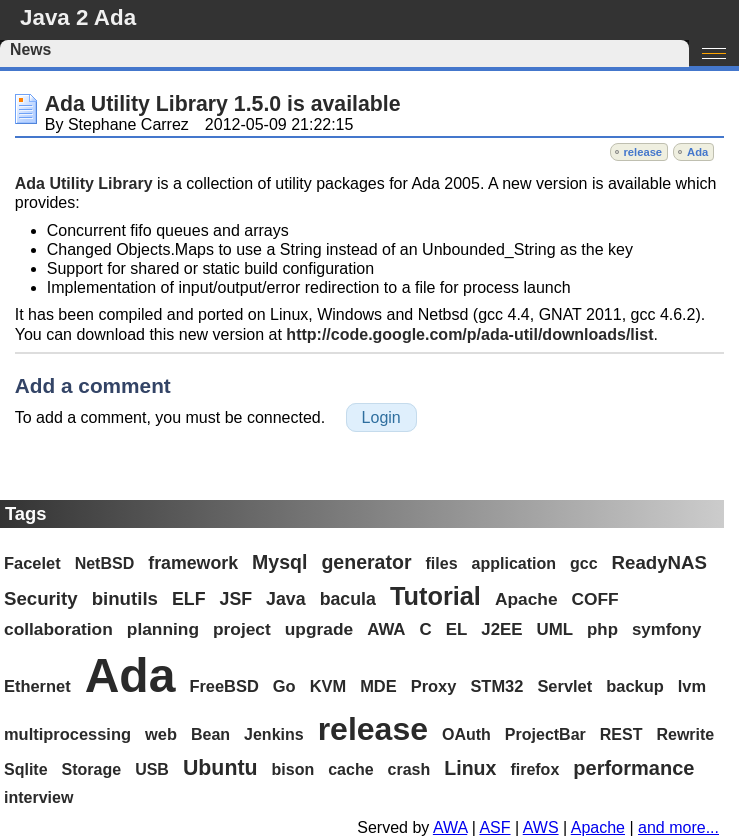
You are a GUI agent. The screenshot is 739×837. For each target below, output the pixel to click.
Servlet (564, 686)
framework (193, 563)
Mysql (279, 562)
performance (633, 768)
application (514, 563)
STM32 (496, 686)
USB (152, 769)
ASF (494, 827)
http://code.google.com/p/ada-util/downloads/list (469, 334)
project (242, 629)
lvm (692, 686)
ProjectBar (545, 734)
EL (457, 629)
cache (350, 769)
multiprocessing (67, 734)
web (161, 734)
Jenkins (274, 734)
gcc (584, 563)
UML (555, 629)
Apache (526, 599)
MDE (378, 686)
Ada (697, 152)
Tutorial (435, 596)
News (30, 49)
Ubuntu (220, 768)
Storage (92, 769)
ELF (189, 599)
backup (635, 686)
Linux (470, 768)
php (602, 629)
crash (409, 769)
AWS (541, 827)
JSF (236, 599)
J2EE (501, 629)
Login (381, 417)
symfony (666, 629)
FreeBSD (223, 686)
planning (163, 629)
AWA (386, 629)
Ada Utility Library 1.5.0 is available (223, 104)
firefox (534, 769)
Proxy (434, 686)
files (442, 563)
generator (366, 562)
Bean (210, 734)
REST (621, 734)
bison (293, 769)
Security (41, 598)
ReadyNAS (659, 562)
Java (286, 599)
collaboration (58, 629)
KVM (328, 686)
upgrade (319, 629)
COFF (595, 599)
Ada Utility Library (84, 183)
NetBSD (105, 563)
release (643, 152)
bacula (348, 599)
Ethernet (37, 686)
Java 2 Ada (78, 17)
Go (284, 686)
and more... (678, 827)
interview (38, 797)
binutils (125, 598)
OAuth (466, 734)
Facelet (32, 563)
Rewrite (685, 734)
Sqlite (26, 769)
